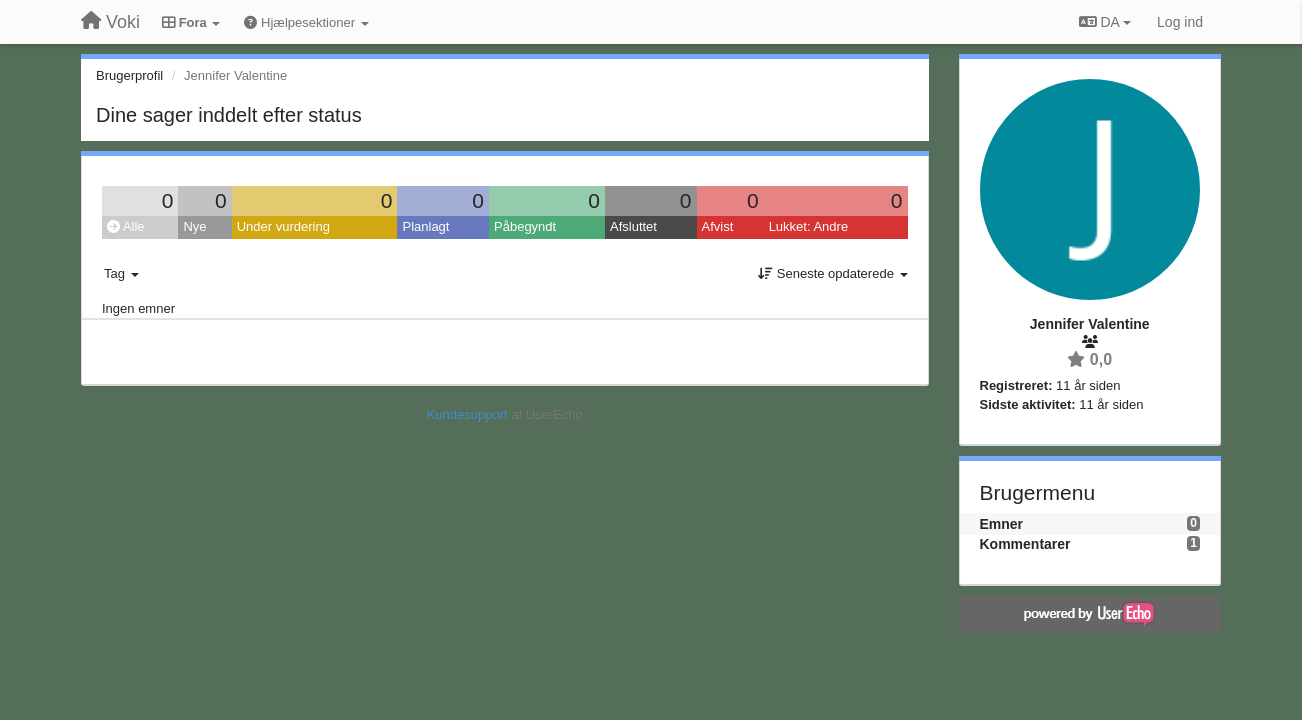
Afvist (718, 226)
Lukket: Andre (809, 226)
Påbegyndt (525, 226)
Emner (1002, 524)
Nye (194, 226)
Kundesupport (467, 414)
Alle (126, 226)
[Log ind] (1180, 22)
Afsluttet (633, 226)
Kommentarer (1025, 544)
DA (1105, 22)
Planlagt (425, 226)
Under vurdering (283, 226)
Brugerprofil (129, 75)
